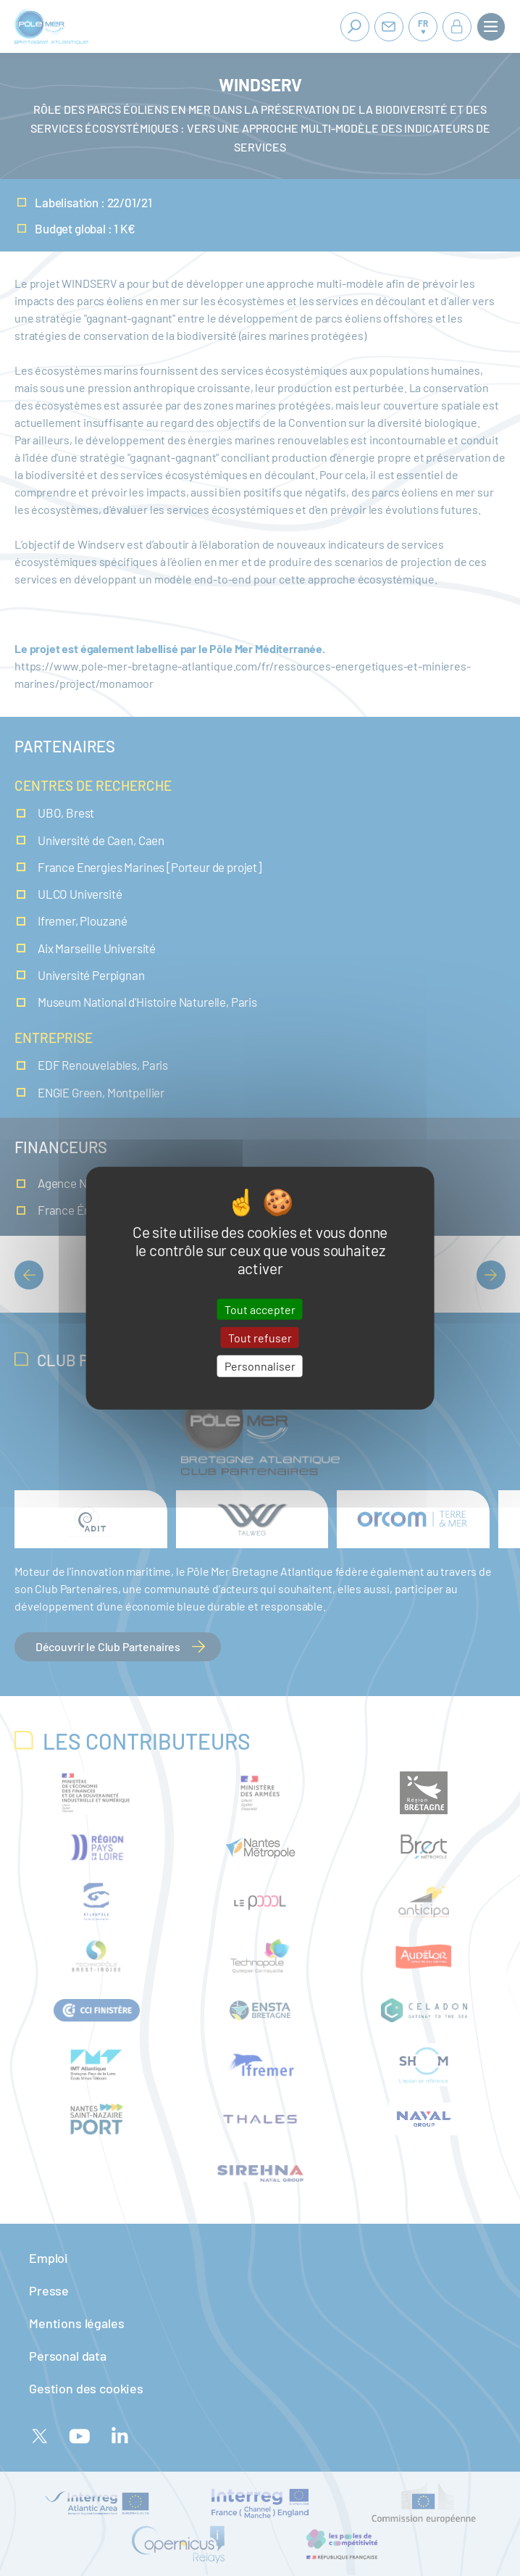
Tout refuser (260, 1338)
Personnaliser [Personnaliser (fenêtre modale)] (260, 1366)
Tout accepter (260, 1309)
